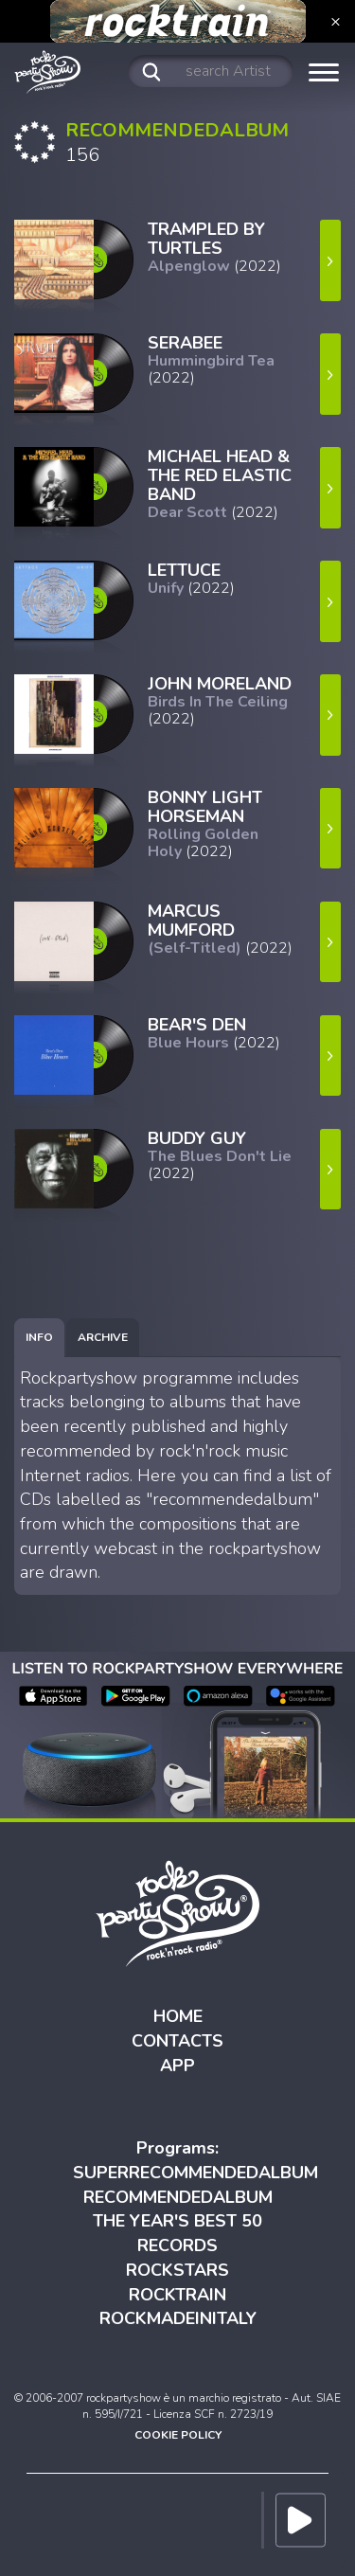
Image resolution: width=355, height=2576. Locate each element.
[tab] (39, 1337)
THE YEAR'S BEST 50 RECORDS (177, 2233)
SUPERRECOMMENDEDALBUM (195, 2172)
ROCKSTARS (177, 2270)
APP (177, 2065)
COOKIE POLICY (178, 2434)
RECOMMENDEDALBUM (178, 2197)
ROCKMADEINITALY (178, 2318)
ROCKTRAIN (177, 2294)
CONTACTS (177, 2041)
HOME (178, 2016)
